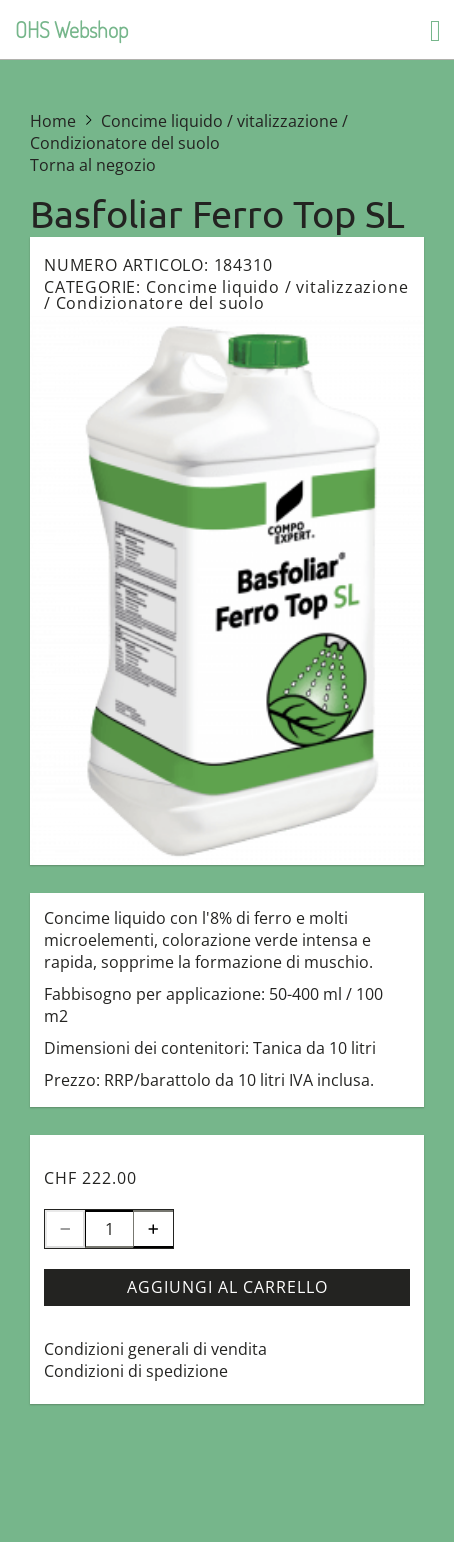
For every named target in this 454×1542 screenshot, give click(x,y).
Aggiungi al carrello (227, 1287)
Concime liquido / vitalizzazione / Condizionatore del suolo (226, 295)
